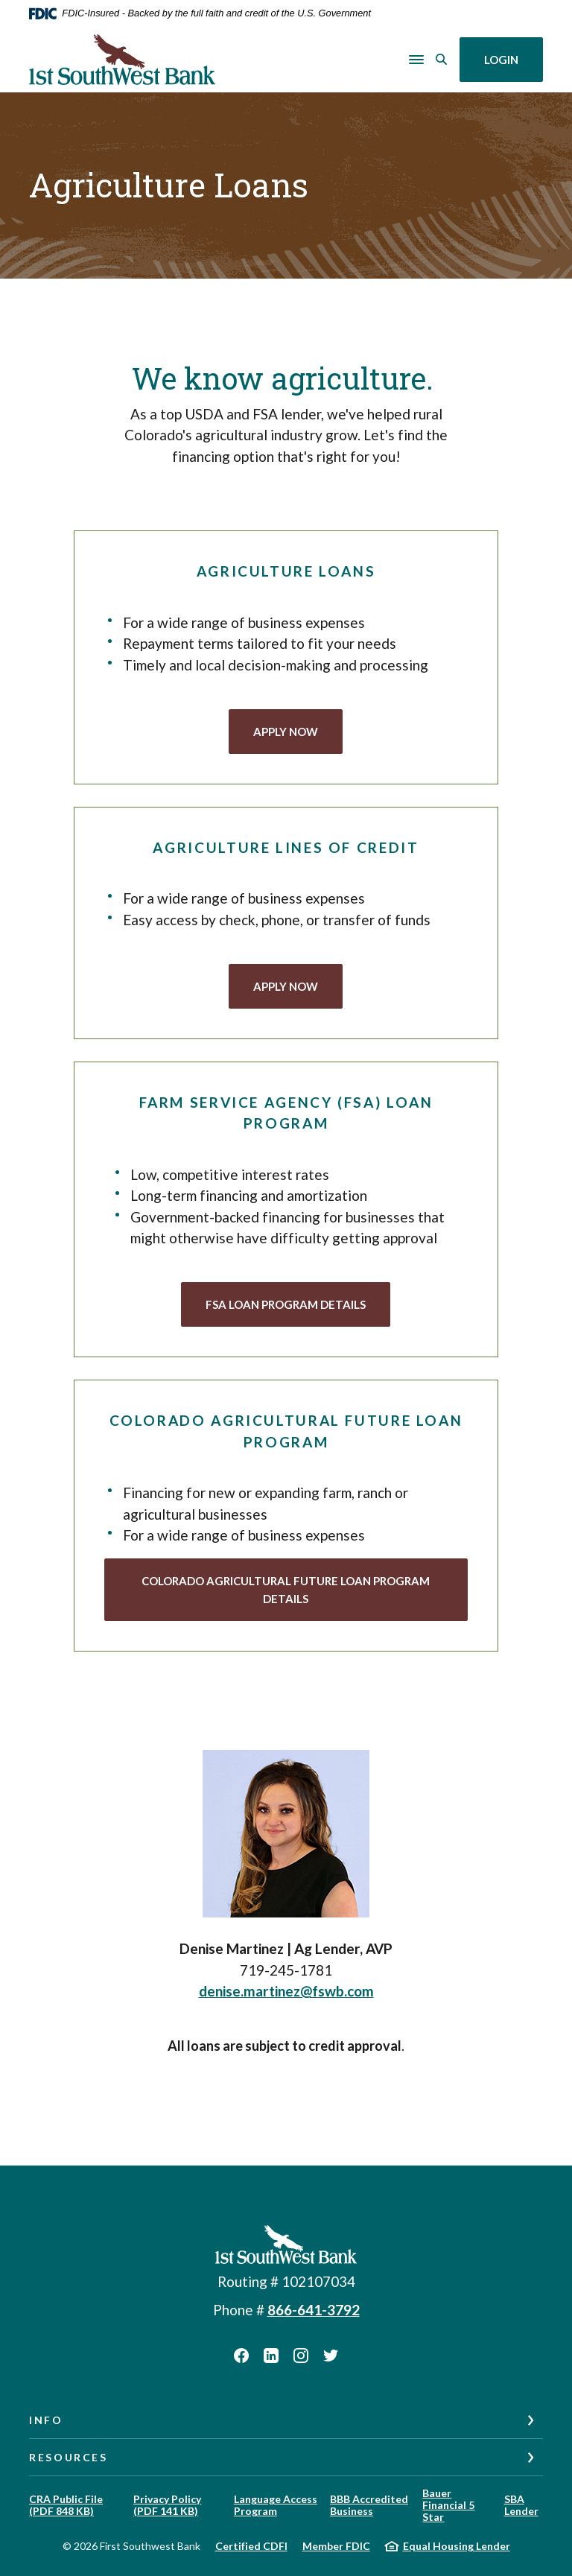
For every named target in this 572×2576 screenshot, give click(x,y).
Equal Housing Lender (456, 2545)
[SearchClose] (441, 59)
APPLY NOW (298, 730)
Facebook (241, 2355)
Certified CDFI (251, 2545)
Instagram (300, 2355)
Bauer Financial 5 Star (448, 2505)
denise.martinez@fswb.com (286, 1990)
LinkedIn (271, 2355)
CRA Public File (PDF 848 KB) (66, 2505)
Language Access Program (275, 2505)
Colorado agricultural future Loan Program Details (286, 1589)
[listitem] (286, 1854)
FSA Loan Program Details (286, 1304)
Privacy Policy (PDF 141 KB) (167, 2505)
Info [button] (46, 2420)
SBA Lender (521, 2505)
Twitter (330, 2355)
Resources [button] (68, 2457)
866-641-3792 (313, 2309)
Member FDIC (336, 2545)
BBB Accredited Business (369, 2505)
